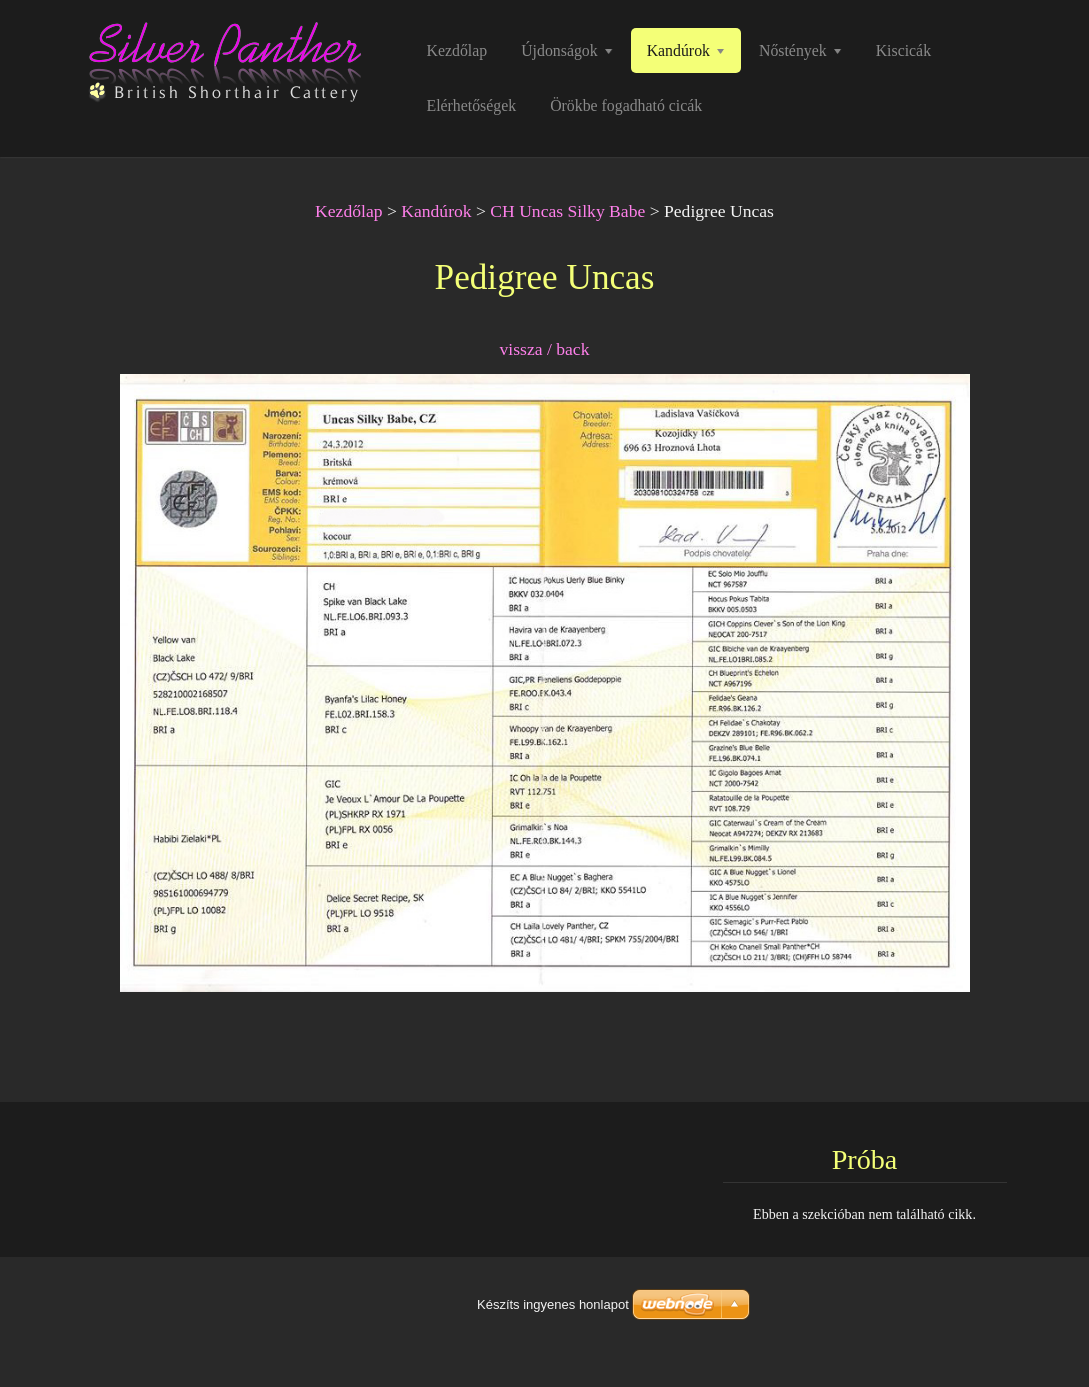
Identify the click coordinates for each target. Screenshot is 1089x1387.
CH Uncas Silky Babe (567, 211)
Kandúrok (436, 211)
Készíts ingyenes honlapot (553, 1304)
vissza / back (545, 349)
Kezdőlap (348, 211)
